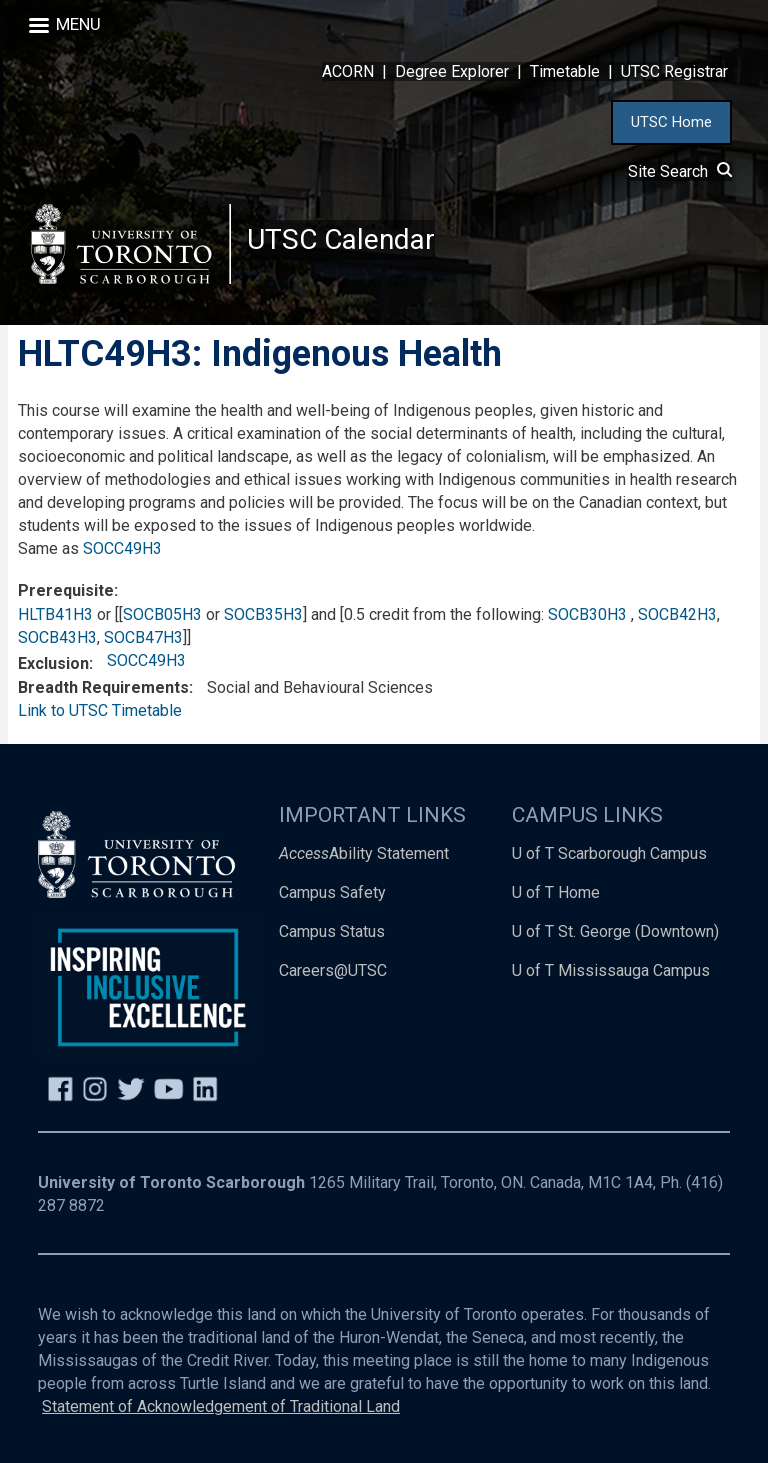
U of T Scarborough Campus (609, 853)
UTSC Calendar (341, 239)
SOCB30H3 (587, 614)
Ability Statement (364, 853)
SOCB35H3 (263, 614)
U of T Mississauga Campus (611, 970)
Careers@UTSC (333, 970)
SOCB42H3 (677, 614)
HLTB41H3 (55, 614)
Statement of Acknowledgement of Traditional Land (221, 1406)
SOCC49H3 (122, 548)
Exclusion (53, 663)
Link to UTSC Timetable (100, 710)
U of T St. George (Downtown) (615, 931)
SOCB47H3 (143, 637)
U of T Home (556, 892)
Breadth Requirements (103, 687)
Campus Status (332, 931)
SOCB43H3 (57, 637)
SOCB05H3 (162, 614)
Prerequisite (66, 590)
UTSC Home (671, 122)
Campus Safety (332, 892)
